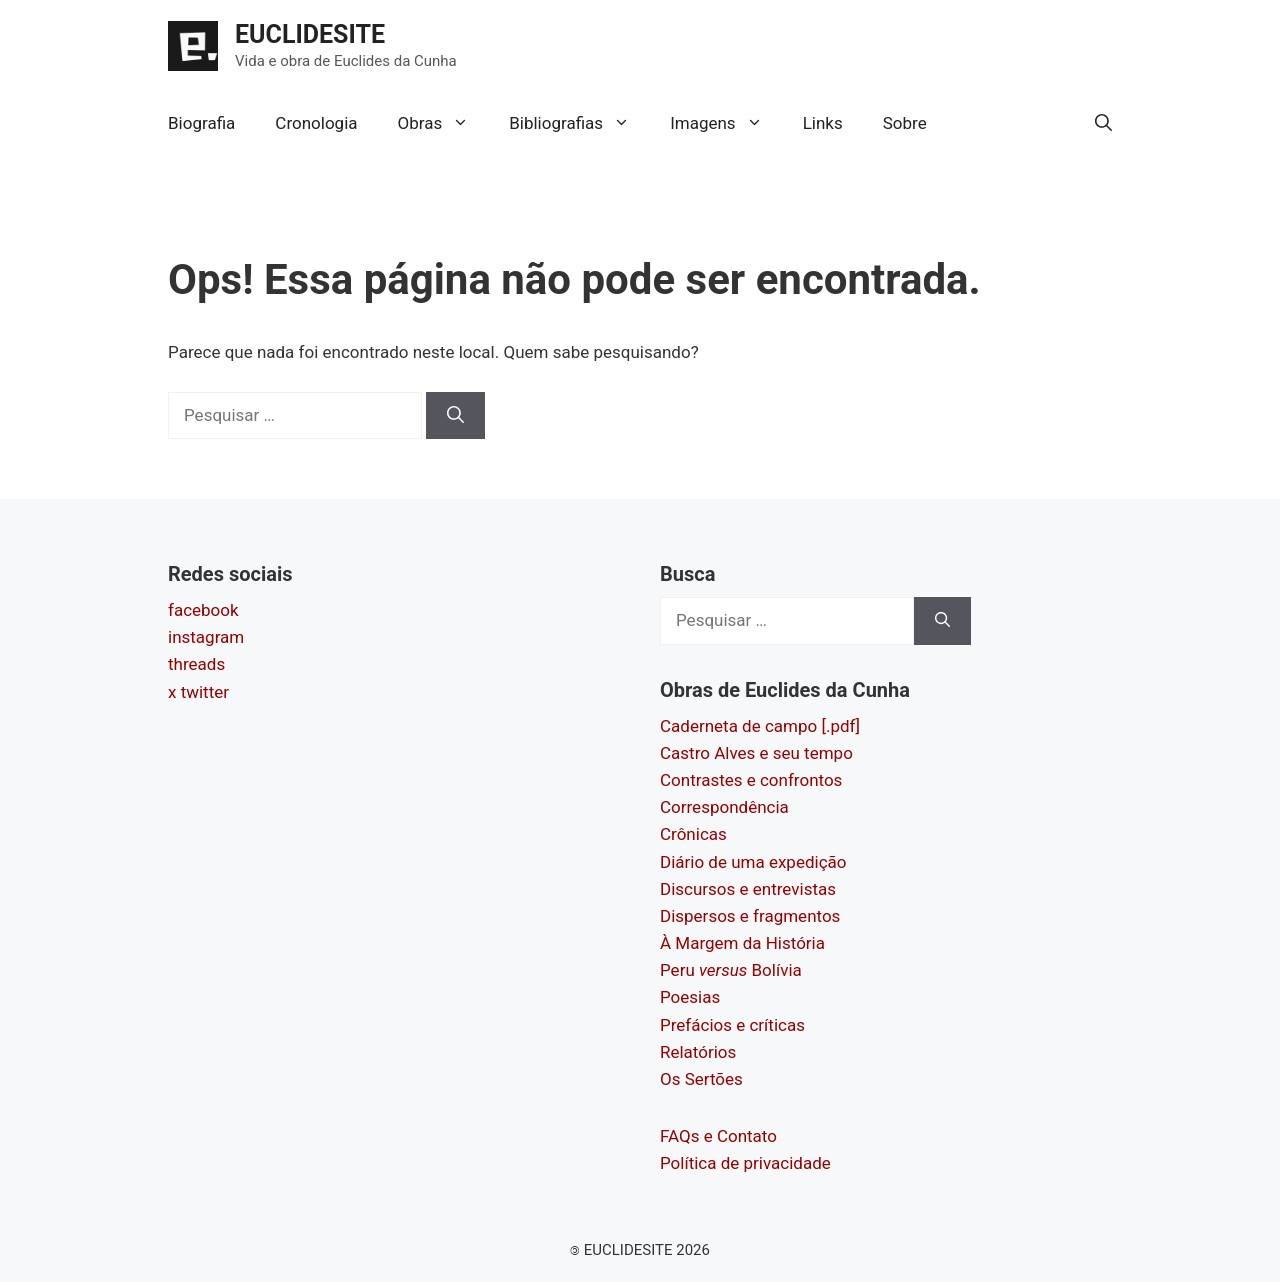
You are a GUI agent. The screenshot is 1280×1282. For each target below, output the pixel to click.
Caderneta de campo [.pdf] (760, 726)
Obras (444, 123)
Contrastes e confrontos (751, 780)
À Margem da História (742, 943)
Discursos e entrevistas (748, 889)
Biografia (201, 123)
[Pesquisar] (455, 416)
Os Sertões (701, 1079)
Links (823, 123)
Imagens (726, 123)
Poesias (690, 997)
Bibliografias (579, 123)
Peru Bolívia (731, 970)
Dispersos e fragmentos (750, 916)
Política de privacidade (745, 1163)
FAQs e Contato (718, 1136)
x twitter (198, 692)
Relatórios (698, 1052)
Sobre (905, 123)
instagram (206, 637)
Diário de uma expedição (753, 862)
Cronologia (316, 123)
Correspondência (724, 807)
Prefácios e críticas (732, 1025)
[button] (1103, 123)
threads (196, 664)
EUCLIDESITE (310, 34)
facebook (203, 610)
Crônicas (693, 834)
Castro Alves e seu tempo (756, 753)
